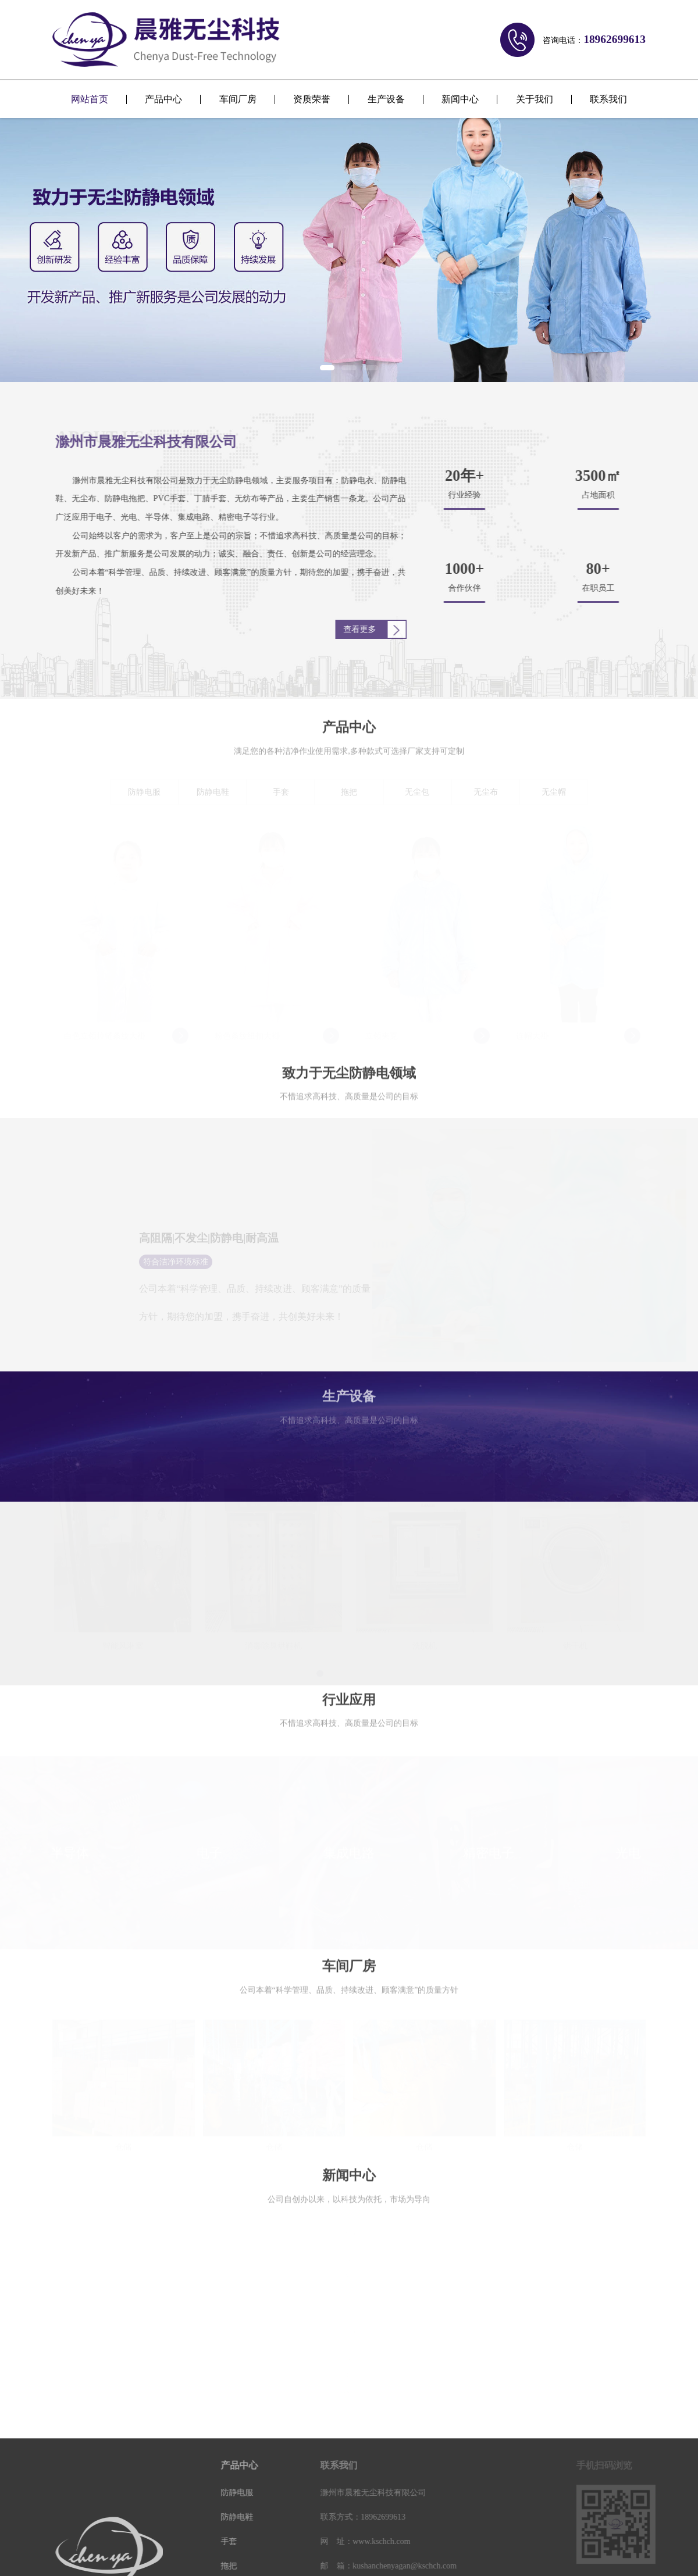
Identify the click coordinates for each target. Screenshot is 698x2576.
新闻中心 (460, 99)
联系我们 (608, 99)
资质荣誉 (311, 99)
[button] (327, 367)
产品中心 (163, 99)
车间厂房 (238, 99)
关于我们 (534, 99)
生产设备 (386, 99)
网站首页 (89, 99)
